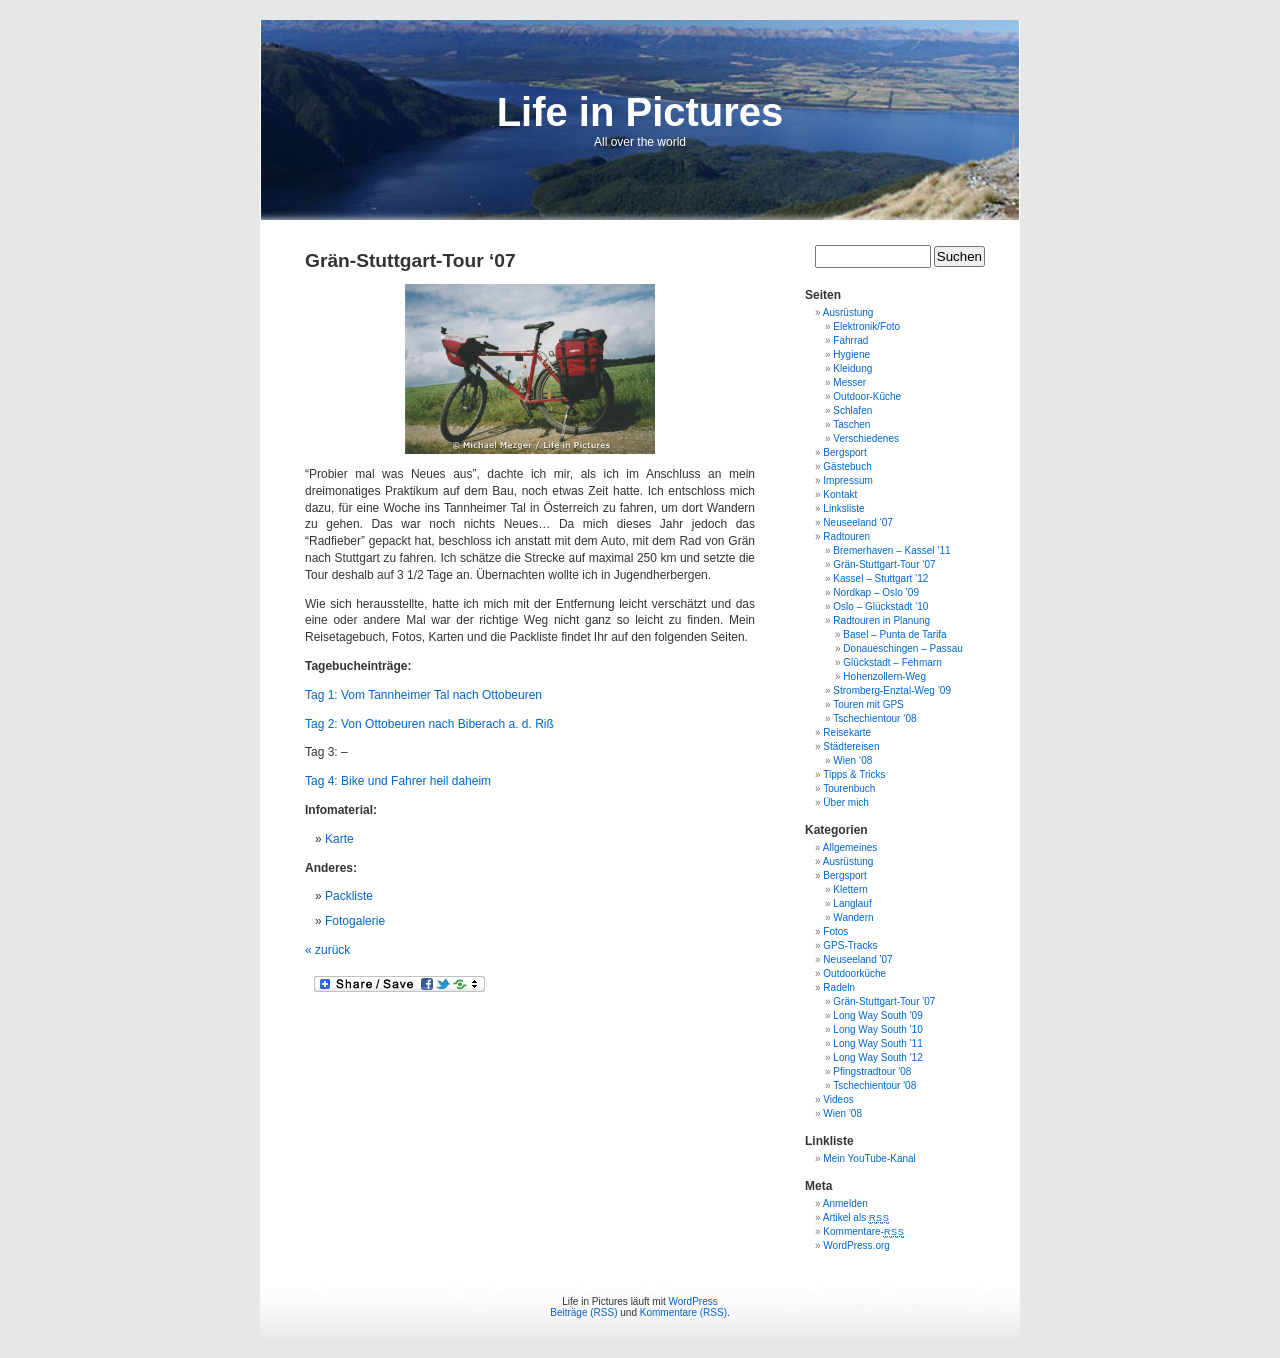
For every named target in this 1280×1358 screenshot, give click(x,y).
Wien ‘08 (852, 760)
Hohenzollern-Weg (884, 676)
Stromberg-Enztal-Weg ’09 (892, 690)
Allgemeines (850, 847)
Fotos (835, 931)
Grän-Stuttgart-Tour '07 (884, 1001)
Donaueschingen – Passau (903, 648)
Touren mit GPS (868, 704)
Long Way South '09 (877, 1015)
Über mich (846, 802)
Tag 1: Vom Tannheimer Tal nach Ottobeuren (423, 695)
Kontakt (840, 494)
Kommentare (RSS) (683, 1312)
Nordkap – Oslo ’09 (876, 592)
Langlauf (852, 903)
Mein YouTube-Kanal (869, 1158)
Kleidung (852, 368)
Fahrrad (850, 340)
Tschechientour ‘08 (874, 718)
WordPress (692, 1301)
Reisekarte (847, 732)
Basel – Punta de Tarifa (894, 634)
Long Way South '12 (877, 1057)
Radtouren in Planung (881, 620)
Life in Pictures (640, 112)
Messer (849, 382)
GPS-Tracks (850, 945)
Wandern (853, 917)
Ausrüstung (848, 312)
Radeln (839, 987)
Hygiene (851, 354)
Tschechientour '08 (874, 1085)
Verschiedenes (866, 438)
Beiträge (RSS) (583, 1312)
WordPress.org (856, 1245)
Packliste (349, 896)
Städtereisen (851, 746)
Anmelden (845, 1203)
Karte (339, 839)
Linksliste (843, 508)
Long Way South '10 (877, 1029)
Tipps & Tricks (854, 774)
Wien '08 (842, 1113)
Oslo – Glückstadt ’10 (880, 606)
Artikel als (856, 1217)
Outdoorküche (854, 973)
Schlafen (852, 410)
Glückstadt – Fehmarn (892, 662)
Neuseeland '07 (857, 959)
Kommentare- (863, 1231)
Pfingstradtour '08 (872, 1071)
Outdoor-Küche (867, 396)
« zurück (327, 950)
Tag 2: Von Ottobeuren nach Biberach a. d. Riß (429, 724)
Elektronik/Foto (866, 326)
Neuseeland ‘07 (858, 522)
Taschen (851, 424)
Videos (838, 1099)
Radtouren (846, 536)
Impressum (847, 480)
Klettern (850, 889)
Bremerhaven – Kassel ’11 (891, 550)
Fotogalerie (355, 921)
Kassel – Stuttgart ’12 (880, 578)
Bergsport (844, 452)
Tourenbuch (849, 788)
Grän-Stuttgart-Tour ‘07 (884, 564)
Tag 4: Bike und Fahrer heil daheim (398, 781)
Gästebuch (847, 466)
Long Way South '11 (877, 1043)
